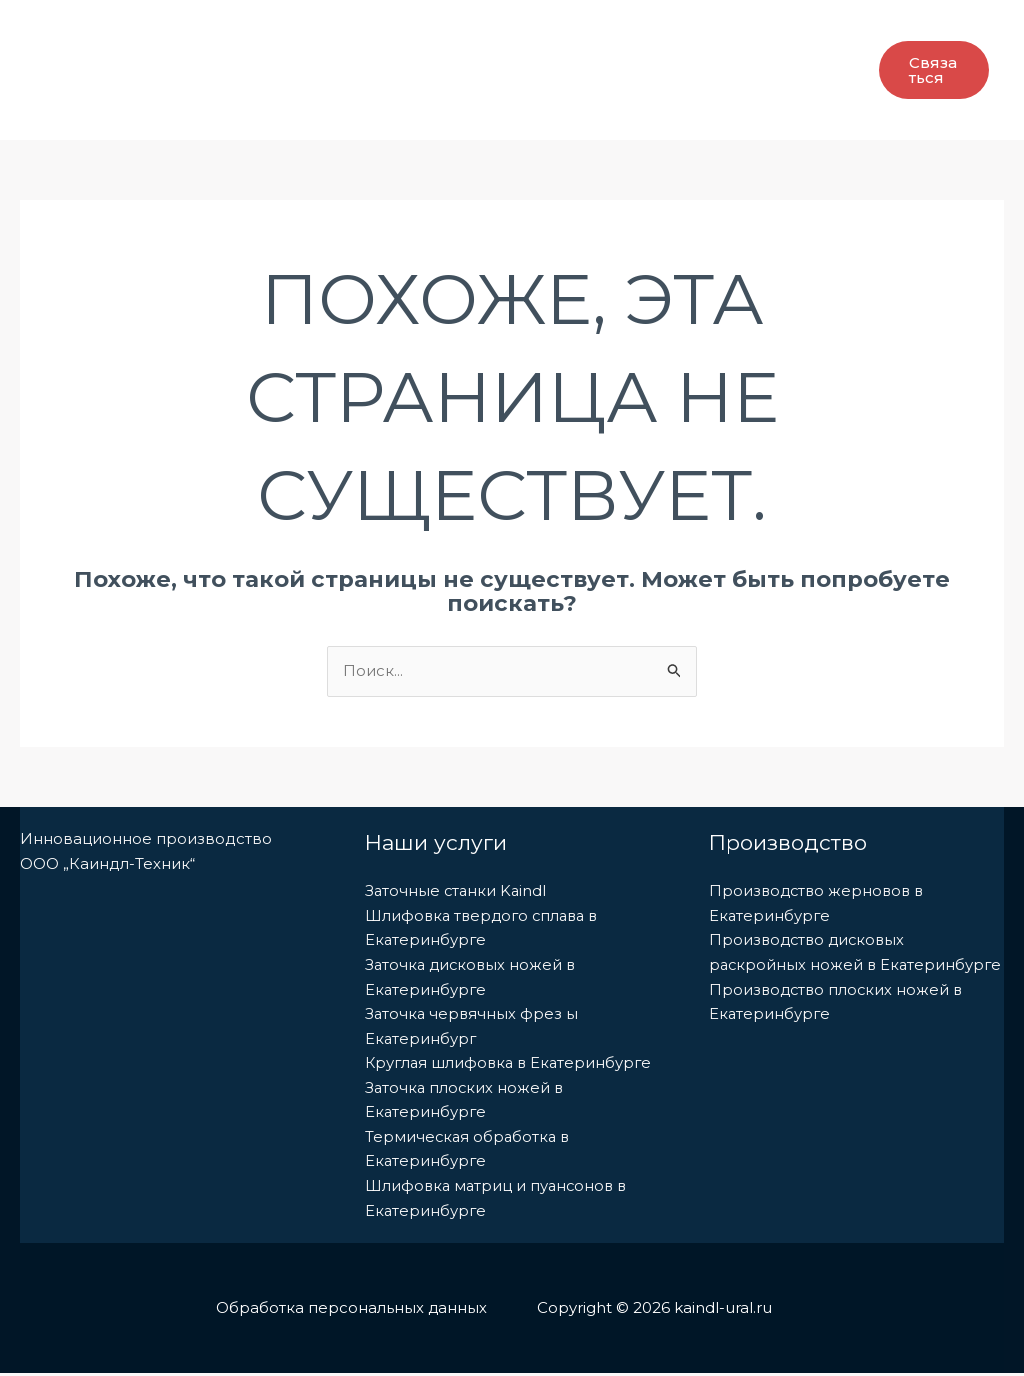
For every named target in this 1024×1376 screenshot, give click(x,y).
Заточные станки (587, 35)
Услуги (445, 35)
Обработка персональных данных (351, 1310)
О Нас (187, 34)
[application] (369, 35)
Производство (310, 35)
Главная (101, 34)
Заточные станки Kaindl (457, 890)
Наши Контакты (361, 104)
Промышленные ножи (169, 105)
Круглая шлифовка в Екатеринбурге (512, 1064)
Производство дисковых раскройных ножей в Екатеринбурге (810, 965)
